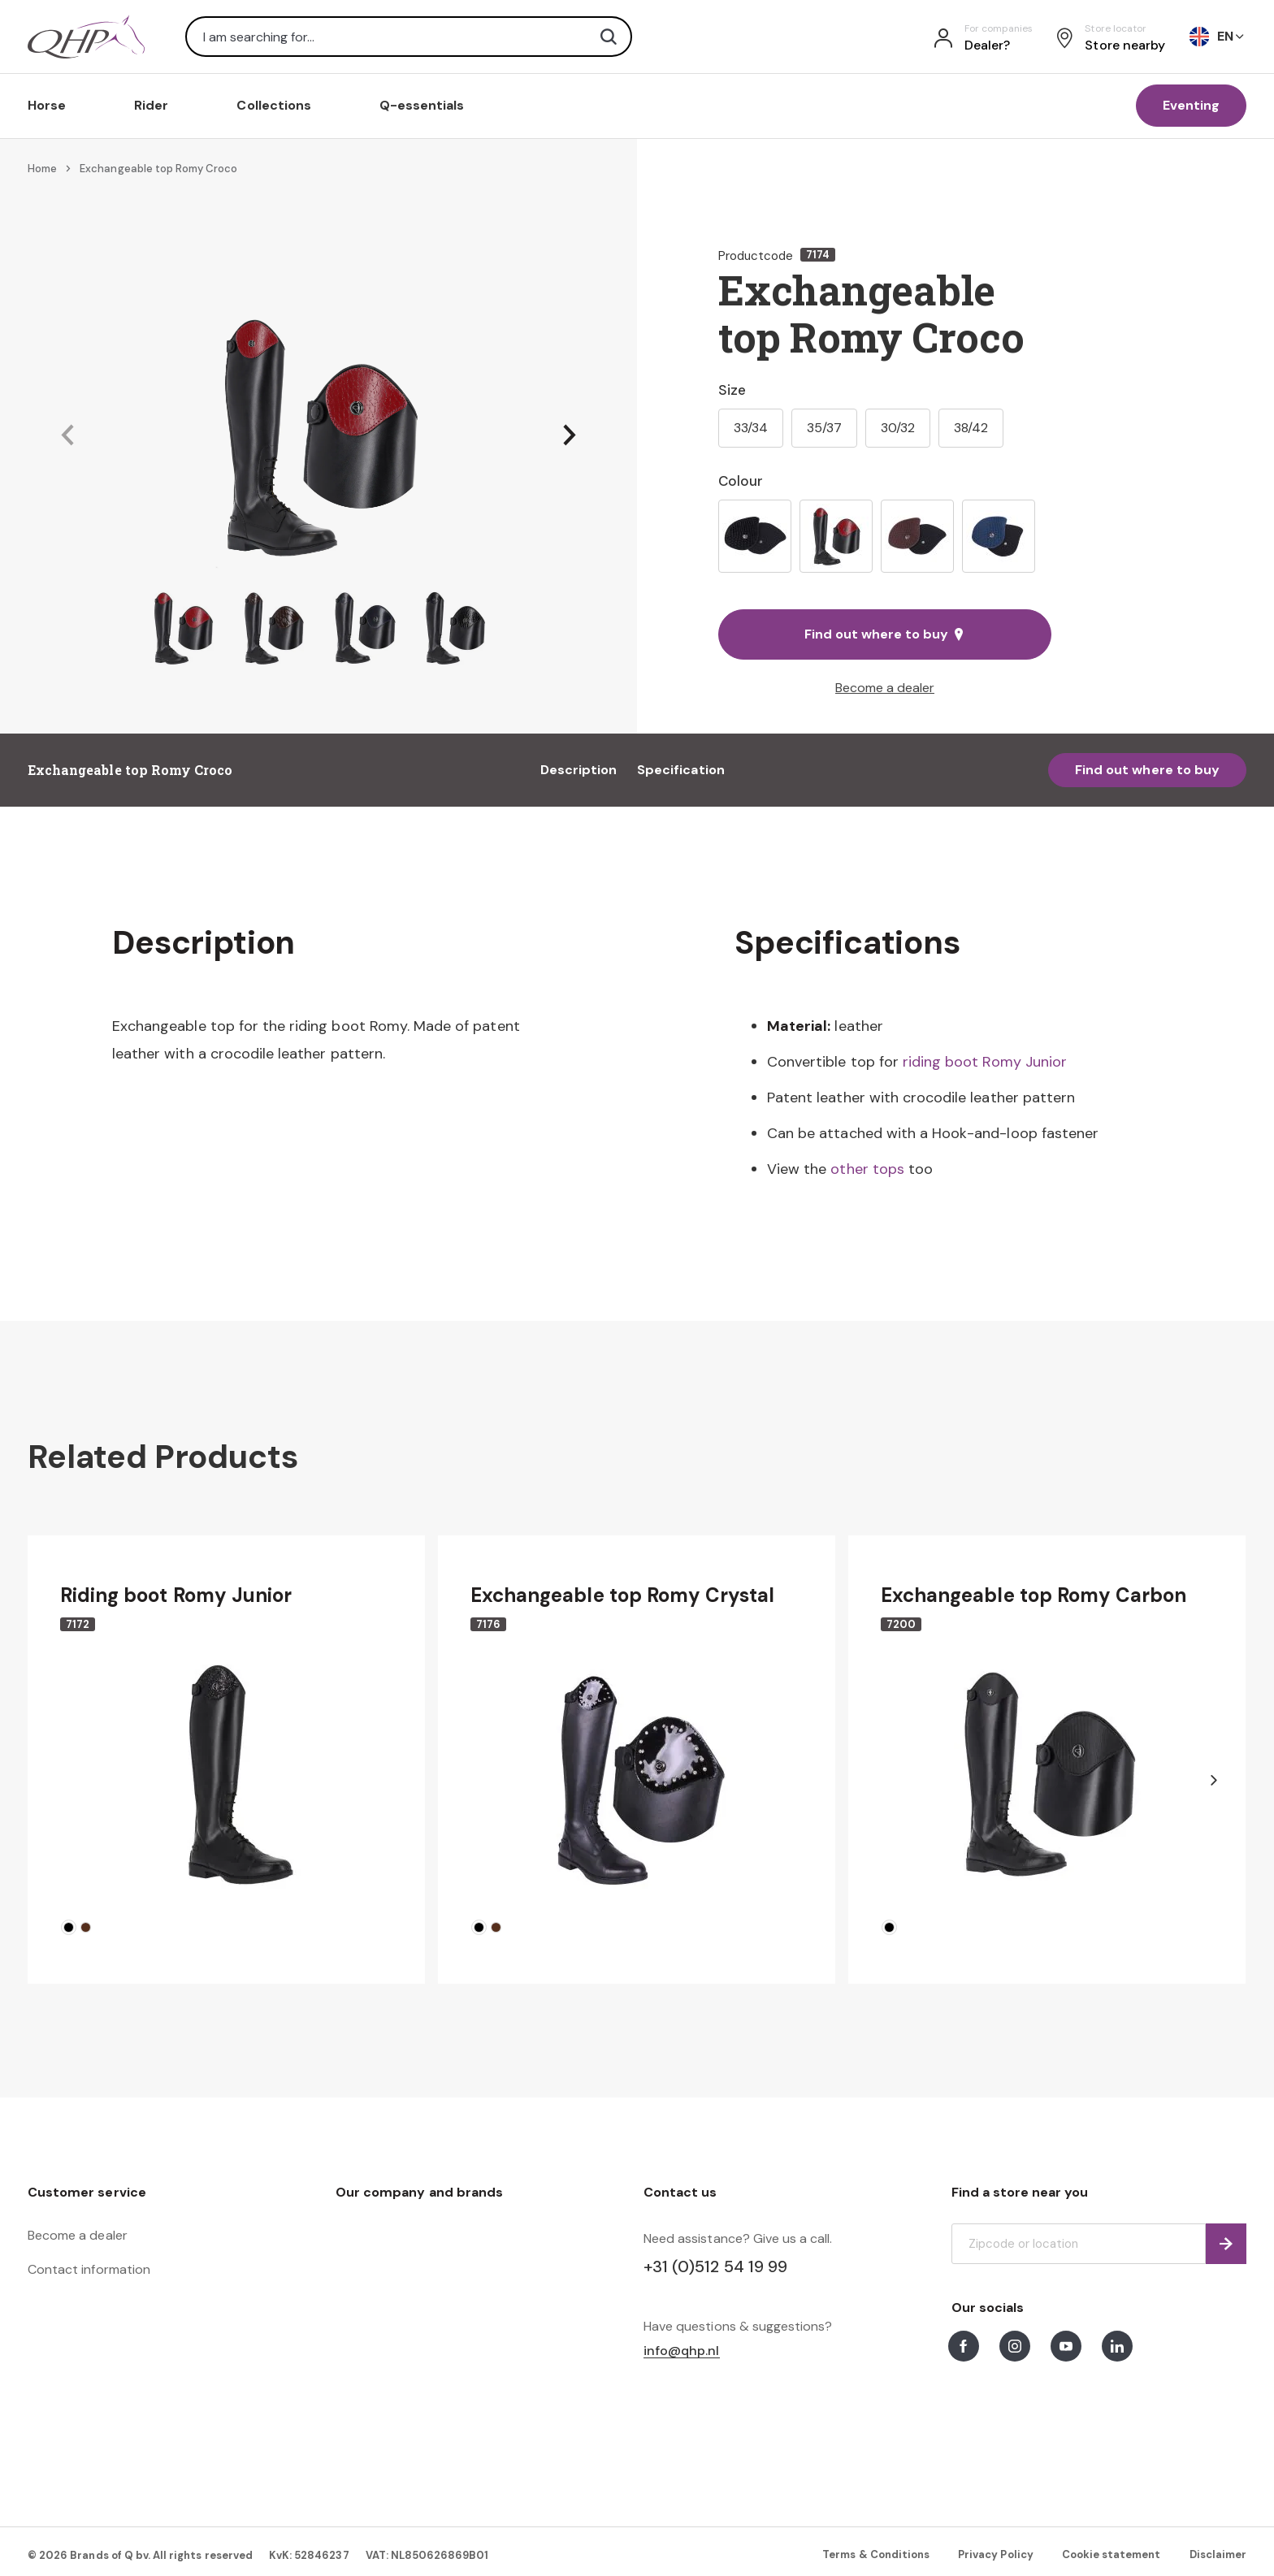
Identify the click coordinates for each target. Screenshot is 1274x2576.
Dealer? (987, 45)
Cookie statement (1111, 2554)
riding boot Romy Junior (985, 1062)
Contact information (89, 2269)
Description (579, 769)
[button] (67, 436)
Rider (151, 105)
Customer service (87, 2192)
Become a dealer (884, 687)
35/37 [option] (824, 427)
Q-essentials (422, 105)
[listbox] (884, 536)
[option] (754, 536)
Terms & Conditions (876, 2554)
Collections (273, 105)
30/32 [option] (898, 427)
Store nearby (1125, 45)
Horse (47, 105)
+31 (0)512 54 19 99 (715, 2266)
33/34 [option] (751, 427)
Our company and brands (419, 2192)
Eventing (1191, 105)
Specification (681, 769)
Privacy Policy (996, 2554)
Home (42, 168)
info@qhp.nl (682, 2351)
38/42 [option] (971, 427)
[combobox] (408, 36)
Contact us (680, 2192)
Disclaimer (1218, 2554)
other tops (867, 1169)
